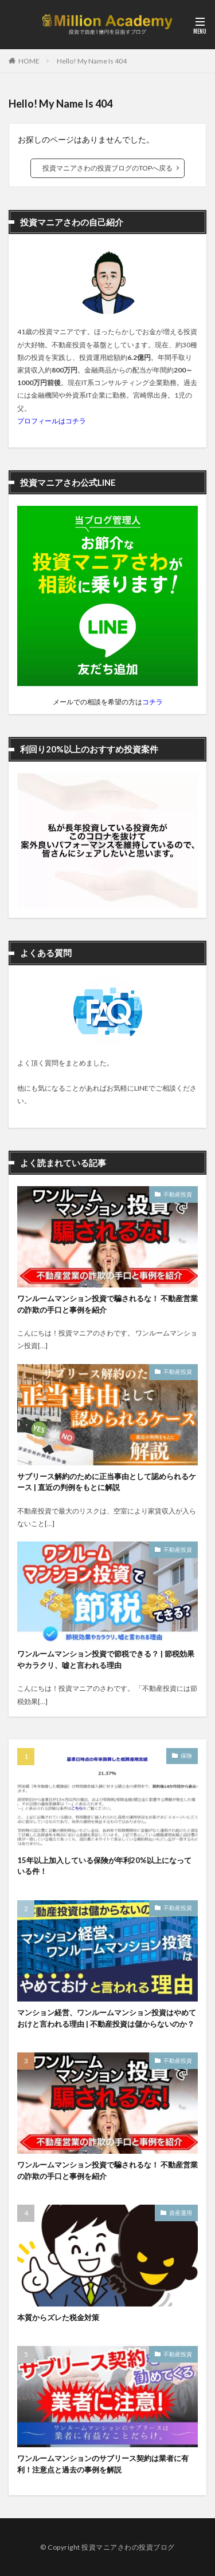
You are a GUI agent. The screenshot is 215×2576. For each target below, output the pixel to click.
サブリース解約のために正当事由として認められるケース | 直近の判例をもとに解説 (106, 1482)
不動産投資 (177, 1194)
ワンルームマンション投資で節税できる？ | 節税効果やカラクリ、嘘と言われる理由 (105, 1659)
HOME (29, 61)
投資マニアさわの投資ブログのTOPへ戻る (107, 168)
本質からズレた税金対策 (58, 2317)
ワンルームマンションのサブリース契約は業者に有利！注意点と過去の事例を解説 (103, 2464)
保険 (186, 1755)
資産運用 (180, 2212)
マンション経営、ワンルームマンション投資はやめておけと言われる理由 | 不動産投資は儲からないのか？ (106, 2018)
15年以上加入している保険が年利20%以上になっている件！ (104, 1866)
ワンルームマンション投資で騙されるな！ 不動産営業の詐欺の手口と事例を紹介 (107, 1304)
